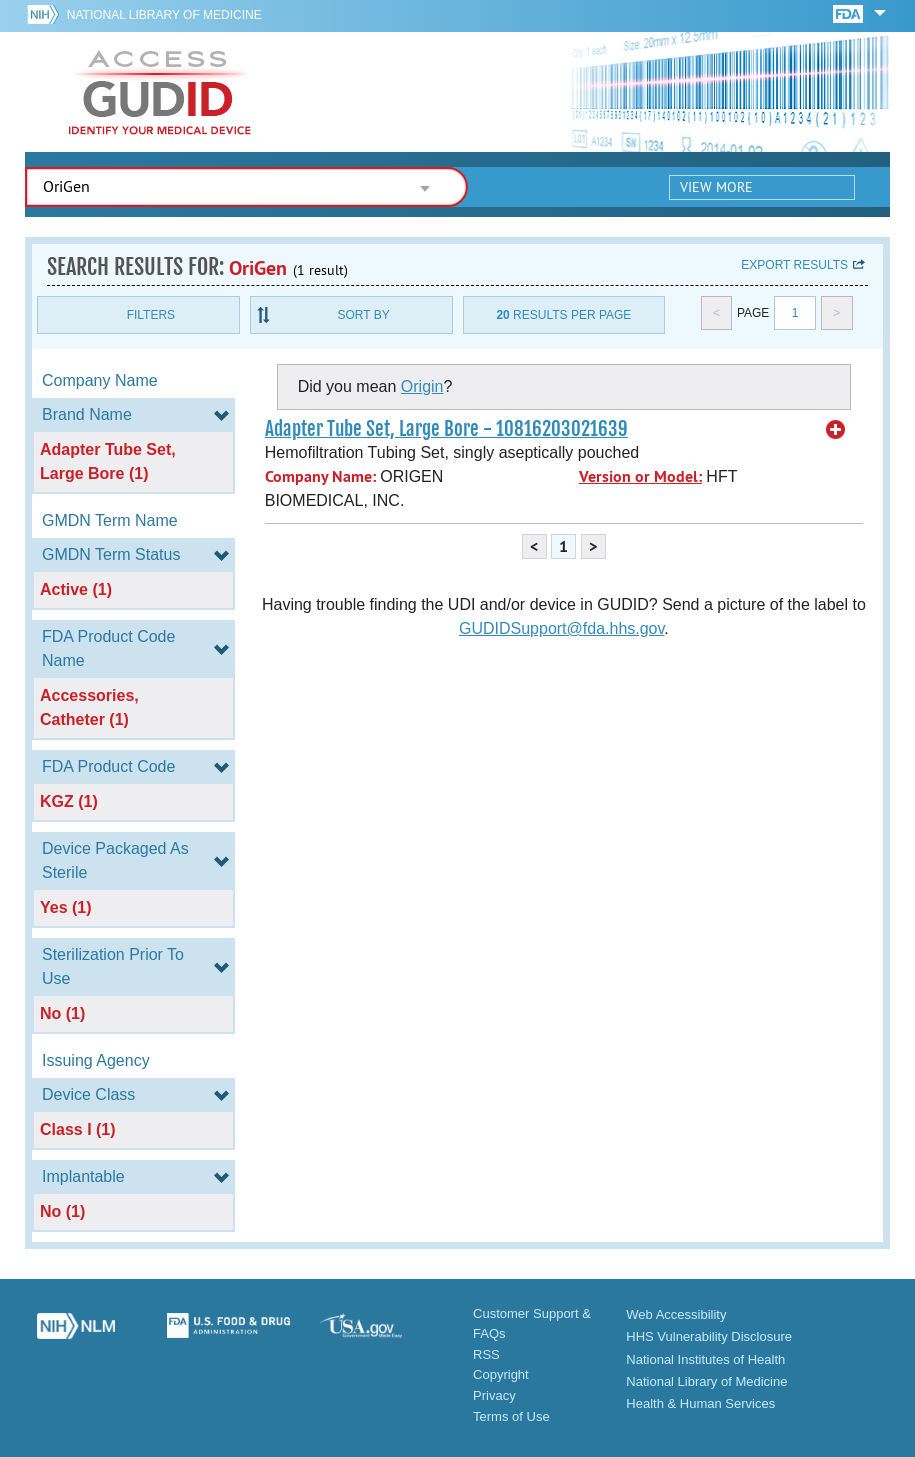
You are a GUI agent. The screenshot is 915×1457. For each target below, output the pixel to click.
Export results (794, 265)
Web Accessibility (676, 1314)
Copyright (501, 1374)
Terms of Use (511, 1416)
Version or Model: (640, 476)
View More (716, 187)
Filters (151, 315)
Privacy (494, 1395)
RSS (486, 1354)
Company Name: (320, 476)
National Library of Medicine (164, 15)
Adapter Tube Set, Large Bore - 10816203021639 (446, 429)
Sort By (364, 315)
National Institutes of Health (705, 1359)
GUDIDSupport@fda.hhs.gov (561, 628)
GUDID (160, 92)
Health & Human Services (700, 1403)
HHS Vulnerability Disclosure (709, 1336)
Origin (422, 386)
